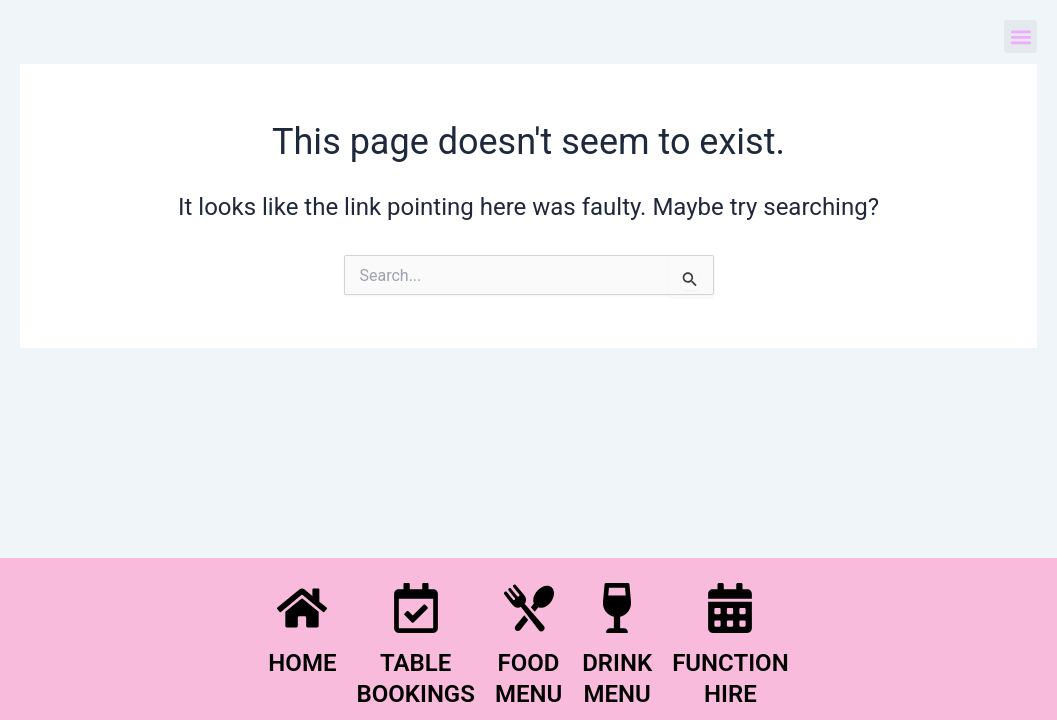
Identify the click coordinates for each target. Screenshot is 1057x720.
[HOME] (302, 608)
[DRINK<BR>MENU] (617, 608)
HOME (302, 663)
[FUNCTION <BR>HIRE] (730, 608)
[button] (1020, 36)
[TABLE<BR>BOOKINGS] (416, 608)
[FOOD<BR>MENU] (529, 608)
